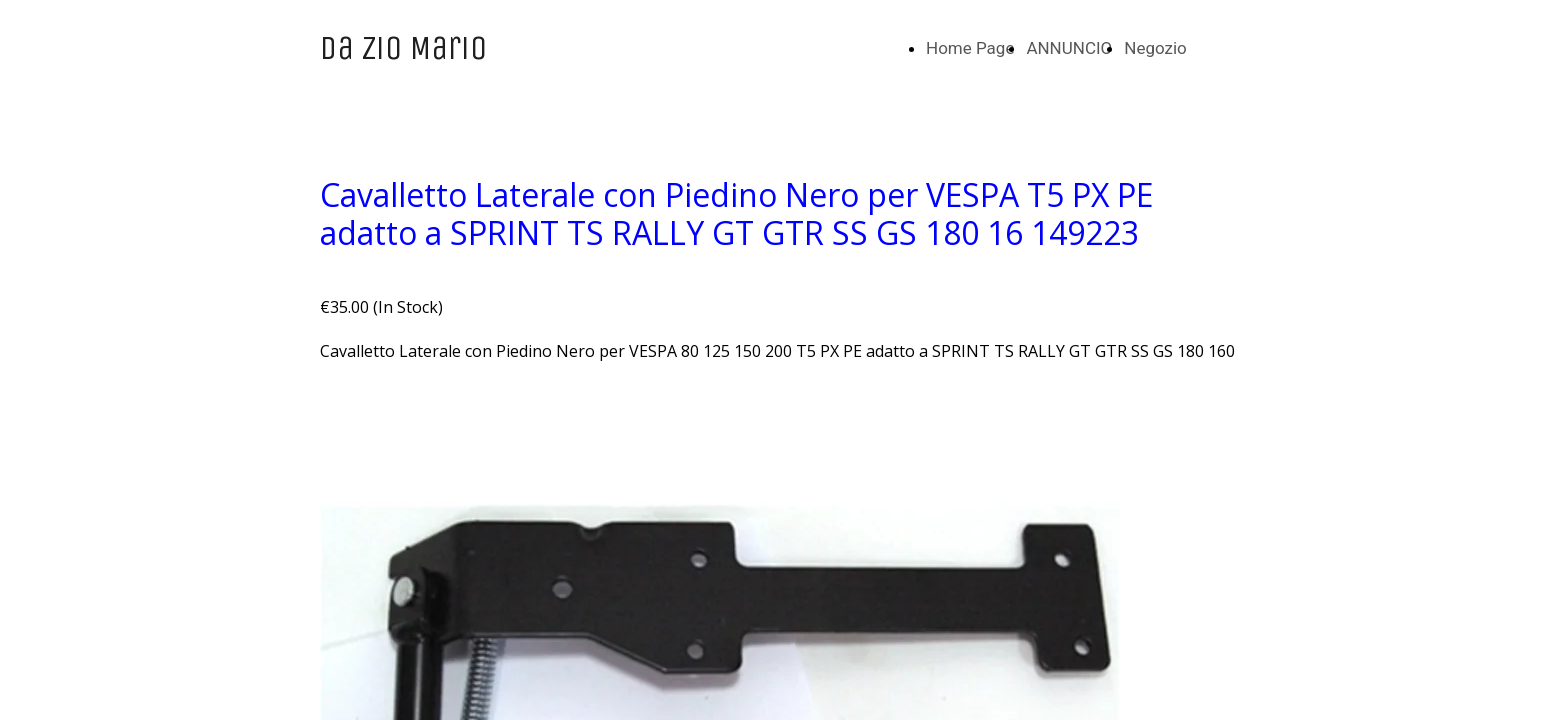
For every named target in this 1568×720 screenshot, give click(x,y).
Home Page (970, 48)
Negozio (1155, 48)
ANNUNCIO (1069, 48)
